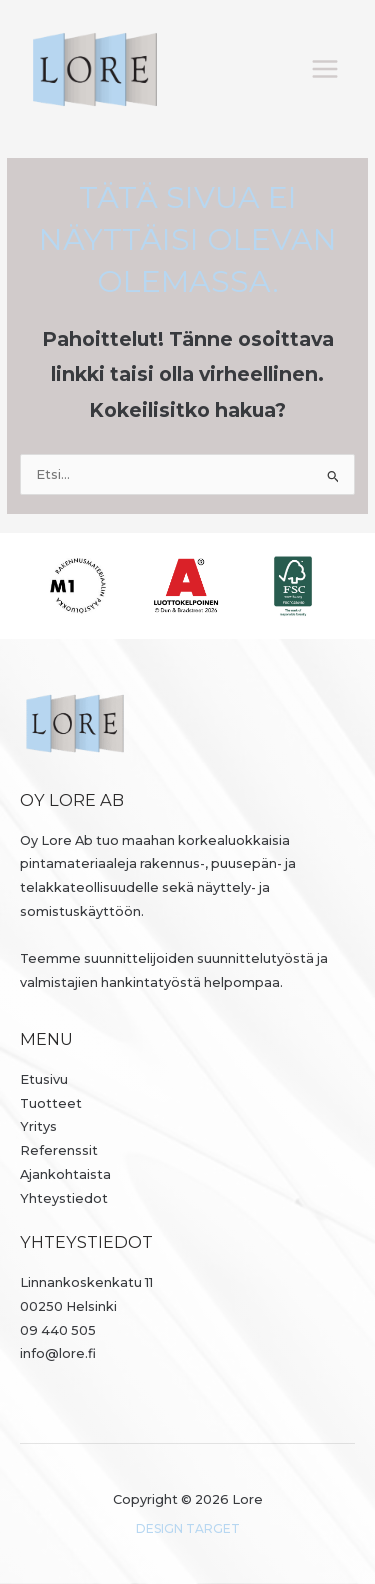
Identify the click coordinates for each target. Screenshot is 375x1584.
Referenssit (59, 1150)
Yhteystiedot (64, 1198)
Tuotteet (51, 1103)
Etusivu (44, 1079)
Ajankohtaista (65, 1174)
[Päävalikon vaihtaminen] (325, 69)
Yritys (38, 1126)
